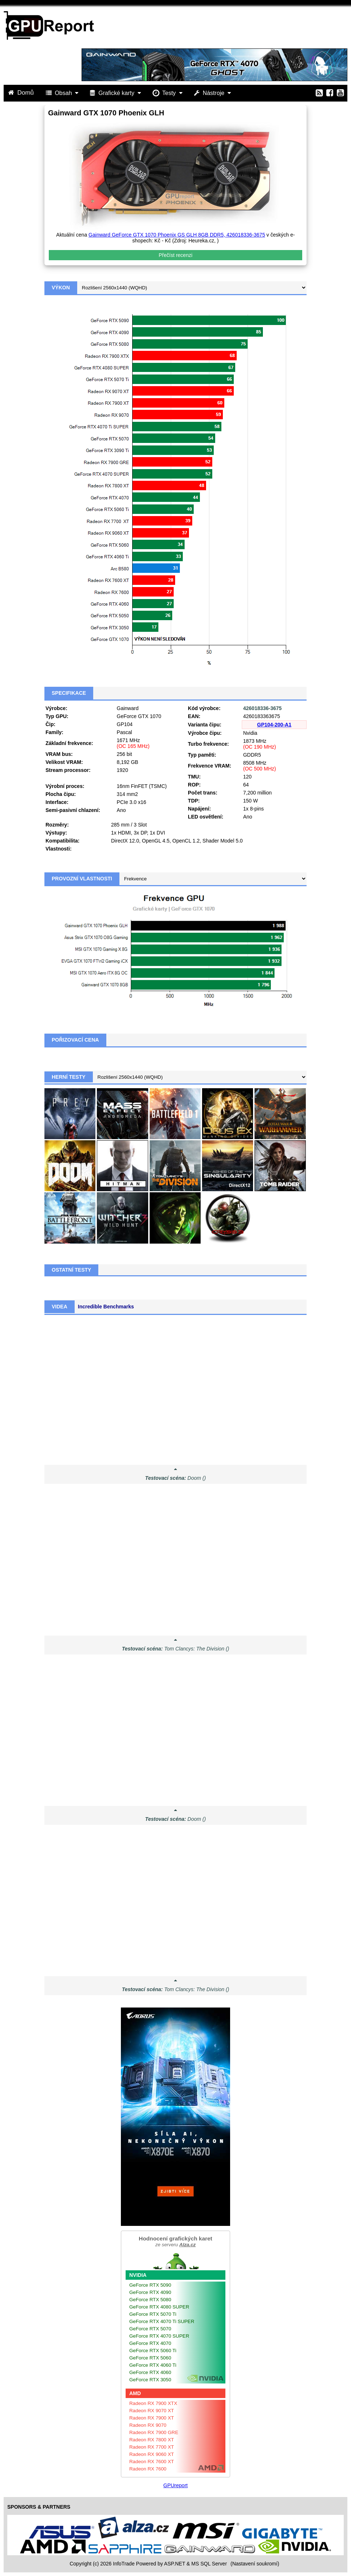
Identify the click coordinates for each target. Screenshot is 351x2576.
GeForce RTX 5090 (150, 2285)
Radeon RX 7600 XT (151, 2461)
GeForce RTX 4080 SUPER (159, 2307)
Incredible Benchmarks (106, 1306)
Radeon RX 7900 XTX (153, 2403)
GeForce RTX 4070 (150, 2343)
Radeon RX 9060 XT (151, 2454)
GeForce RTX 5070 (150, 2328)
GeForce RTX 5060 (150, 2358)
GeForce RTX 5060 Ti (152, 2350)
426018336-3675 (262, 708)
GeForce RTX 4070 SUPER (159, 2336)
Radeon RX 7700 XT (151, 2447)
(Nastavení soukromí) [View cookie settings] (254, 2564)
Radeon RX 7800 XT (151, 2439)
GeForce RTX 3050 (150, 2379)
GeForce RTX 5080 (150, 2299)
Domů (22, 92)
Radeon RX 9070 (147, 2425)
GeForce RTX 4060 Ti (152, 2365)
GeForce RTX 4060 (150, 2372)
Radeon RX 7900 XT (151, 2418)
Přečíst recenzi (176, 255)
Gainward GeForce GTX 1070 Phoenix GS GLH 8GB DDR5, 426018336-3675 (176, 235)
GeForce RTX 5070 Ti (152, 2314)
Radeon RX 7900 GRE (153, 2432)
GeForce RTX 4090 (150, 2292)
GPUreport (175, 2485)
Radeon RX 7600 (147, 2469)
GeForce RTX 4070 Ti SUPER (161, 2321)
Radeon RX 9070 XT (151, 2410)
